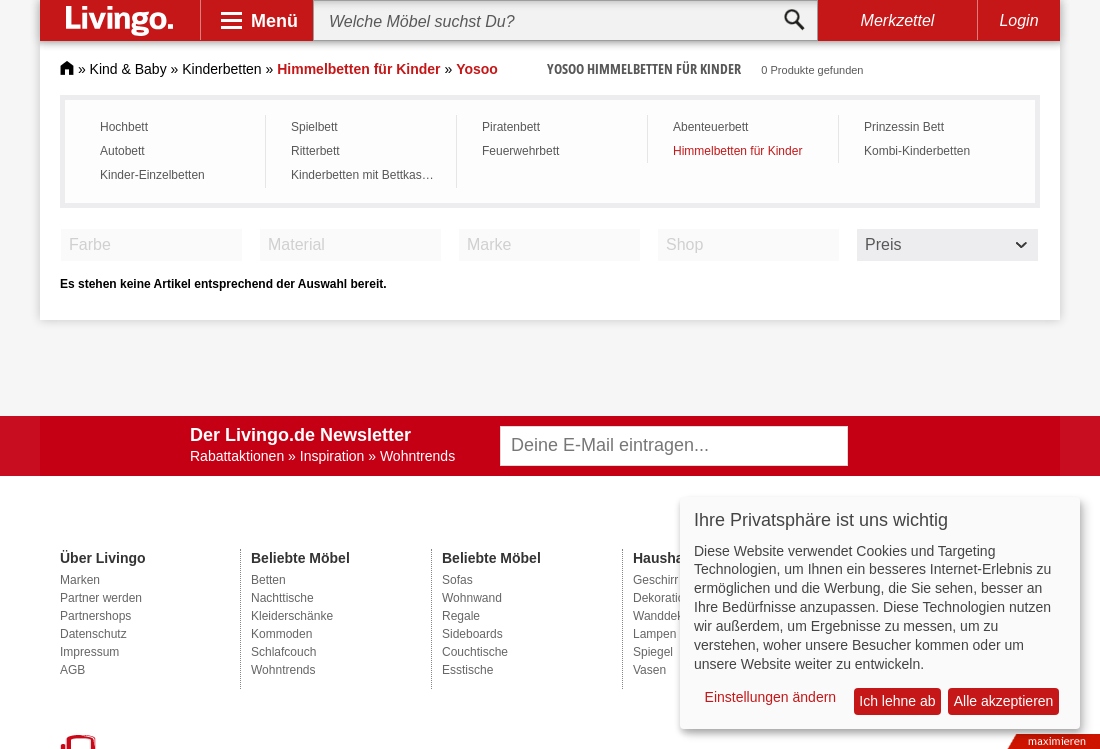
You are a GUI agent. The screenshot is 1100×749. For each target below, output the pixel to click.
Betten (268, 580)
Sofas (457, 580)
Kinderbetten (221, 69)
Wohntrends (283, 670)
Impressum (89, 652)
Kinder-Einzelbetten (152, 175)
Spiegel (653, 652)
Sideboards (472, 634)
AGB (72, 670)
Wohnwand (472, 598)
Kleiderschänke (292, 616)
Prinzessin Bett (904, 127)
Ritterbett (315, 151)
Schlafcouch (283, 652)
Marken (80, 580)
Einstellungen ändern (771, 697)
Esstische (467, 670)
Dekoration (662, 598)
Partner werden (101, 598)
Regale (461, 616)
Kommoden (281, 634)
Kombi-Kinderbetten (917, 151)
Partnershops (95, 616)
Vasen (649, 670)
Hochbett (124, 127)
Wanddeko (661, 616)
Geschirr (655, 580)
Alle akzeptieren (1004, 701)
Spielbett (314, 127)
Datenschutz (93, 634)
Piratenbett (511, 127)
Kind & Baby (128, 69)
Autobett (122, 151)
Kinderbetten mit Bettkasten (364, 175)
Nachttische (282, 598)
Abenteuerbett (710, 127)
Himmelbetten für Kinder (737, 151)
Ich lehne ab (897, 701)
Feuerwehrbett (520, 151)
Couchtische (475, 652)
